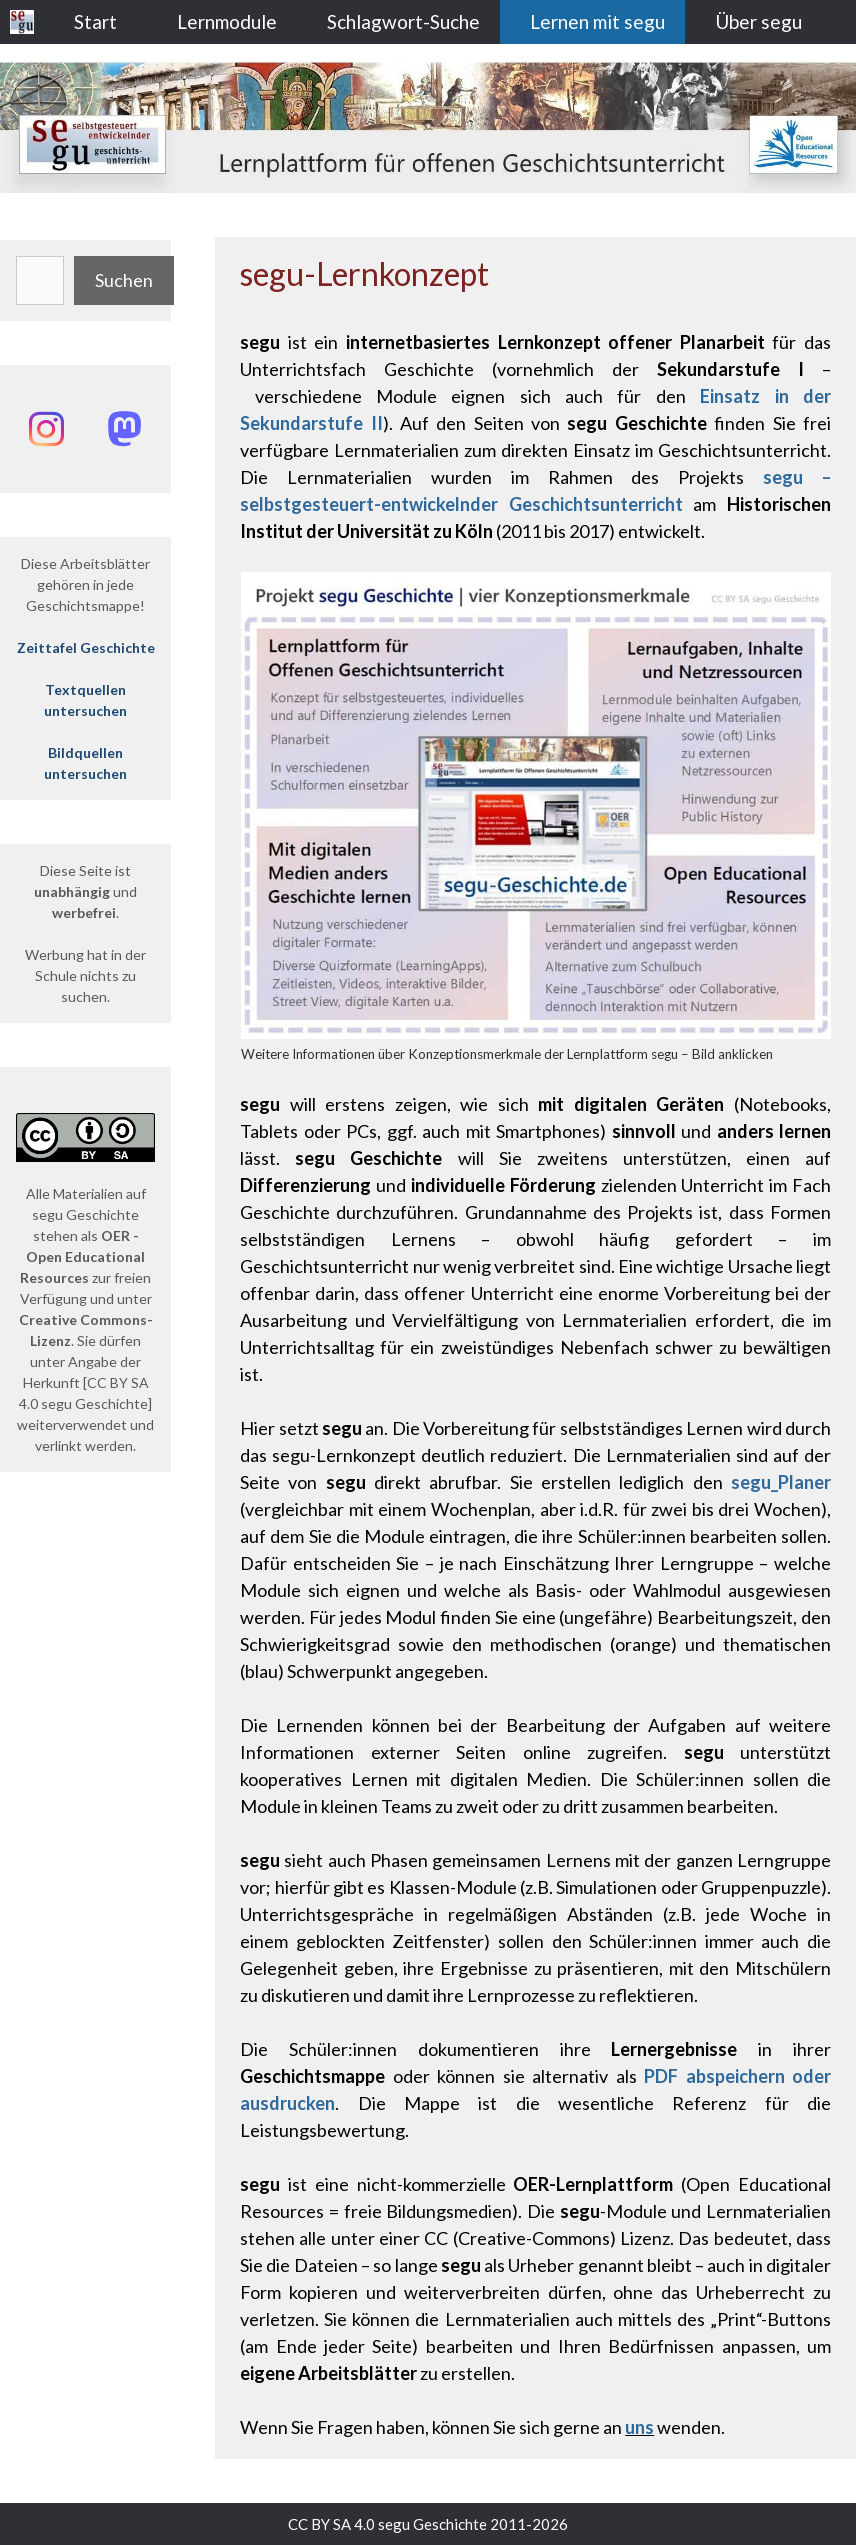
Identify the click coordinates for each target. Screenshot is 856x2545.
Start (95, 21)
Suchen (124, 280)
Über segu (758, 21)
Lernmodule (227, 21)
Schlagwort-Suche (403, 21)
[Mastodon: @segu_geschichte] (125, 429)
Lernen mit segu (597, 21)
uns (639, 2427)
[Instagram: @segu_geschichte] (47, 429)
